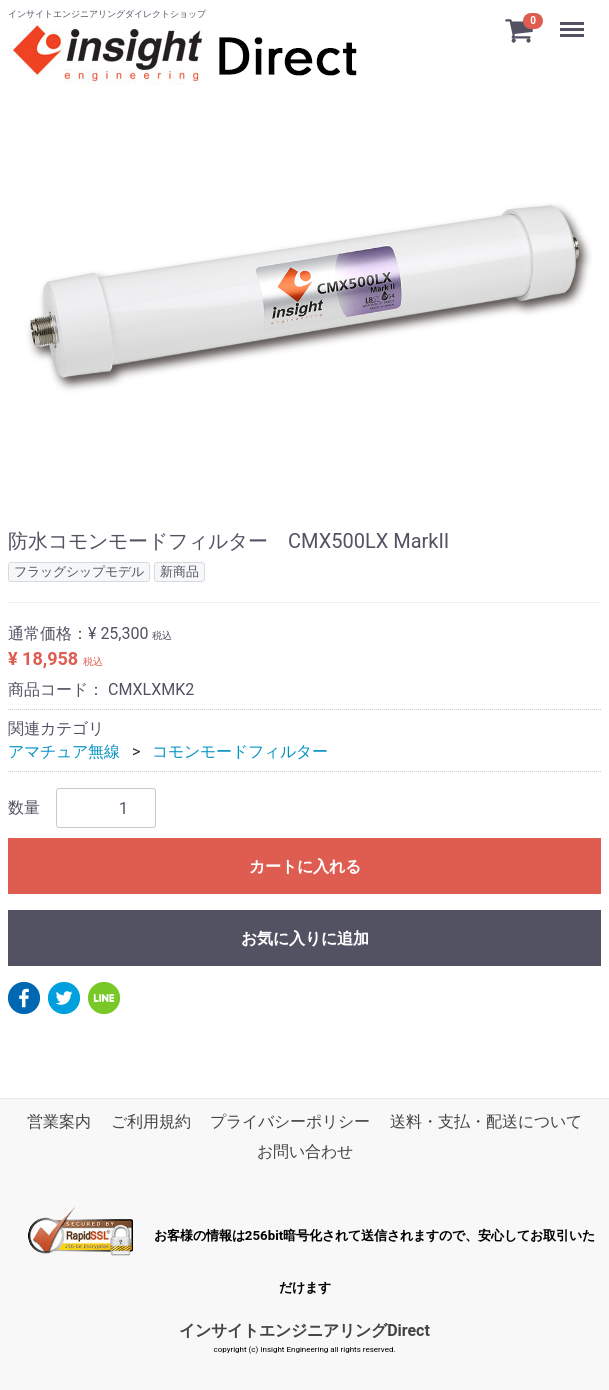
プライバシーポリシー (290, 1121)
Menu (574, 20)
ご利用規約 (151, 1121)
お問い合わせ (305, 1151)
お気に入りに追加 (305, 938)
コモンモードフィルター (240, 750)
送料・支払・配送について (486, 1121)
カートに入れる (305, 866)
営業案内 (59, 1121)
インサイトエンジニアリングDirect (304, 1329)
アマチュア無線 (64, 750)
